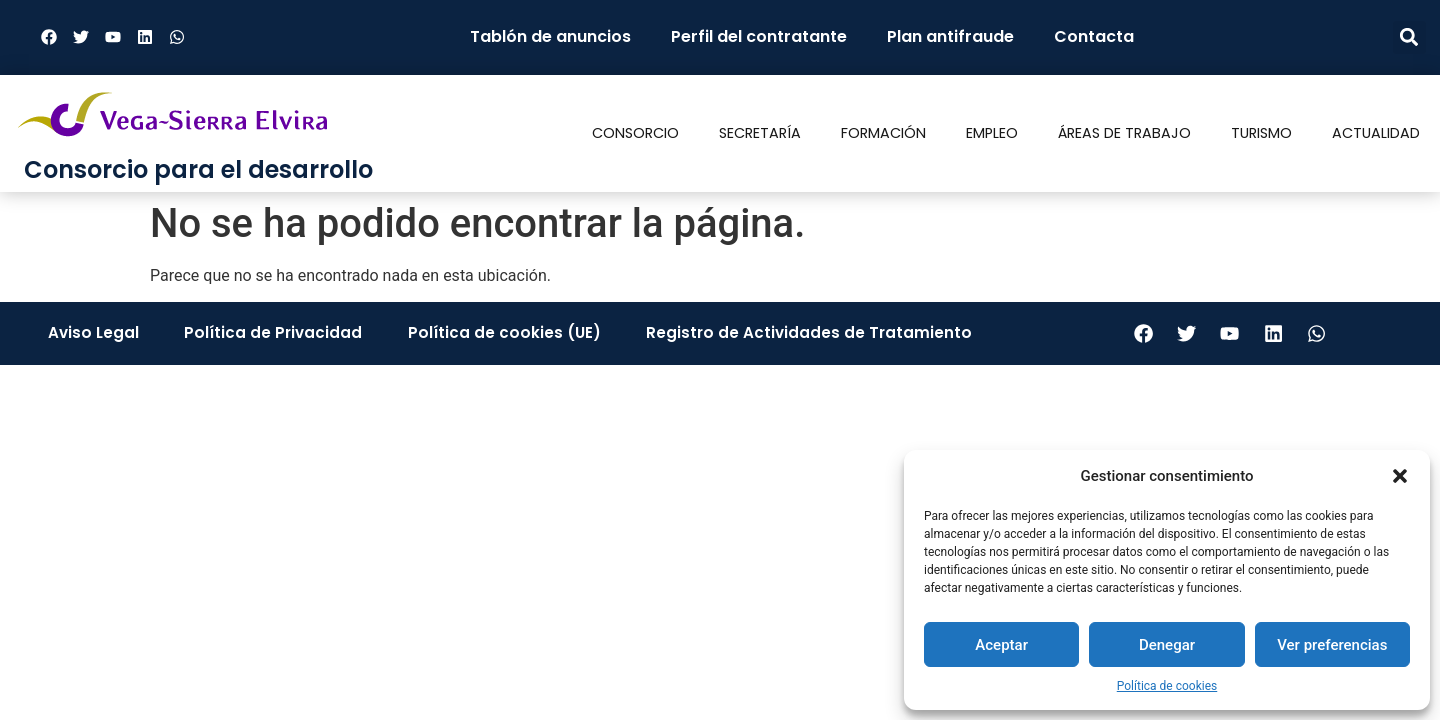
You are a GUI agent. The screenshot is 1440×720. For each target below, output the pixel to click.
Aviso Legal (94, 334)
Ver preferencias (1332, 645)
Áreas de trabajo (1124, 133)
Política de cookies (1167, 686)
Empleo (992, 133)
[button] (1400, 476)
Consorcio (635, 133)
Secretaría (760, 133)
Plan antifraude (950, 36)
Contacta (1094, 36)
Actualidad (1376, 133)
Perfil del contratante (759, 36)
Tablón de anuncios (550, 36)
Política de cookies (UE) (500, 334)
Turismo (1261, 133)
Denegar (1167, 645)
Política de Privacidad (271, 334)
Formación (883, 133)
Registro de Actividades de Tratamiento (802, 334)
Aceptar (1001, 645)
